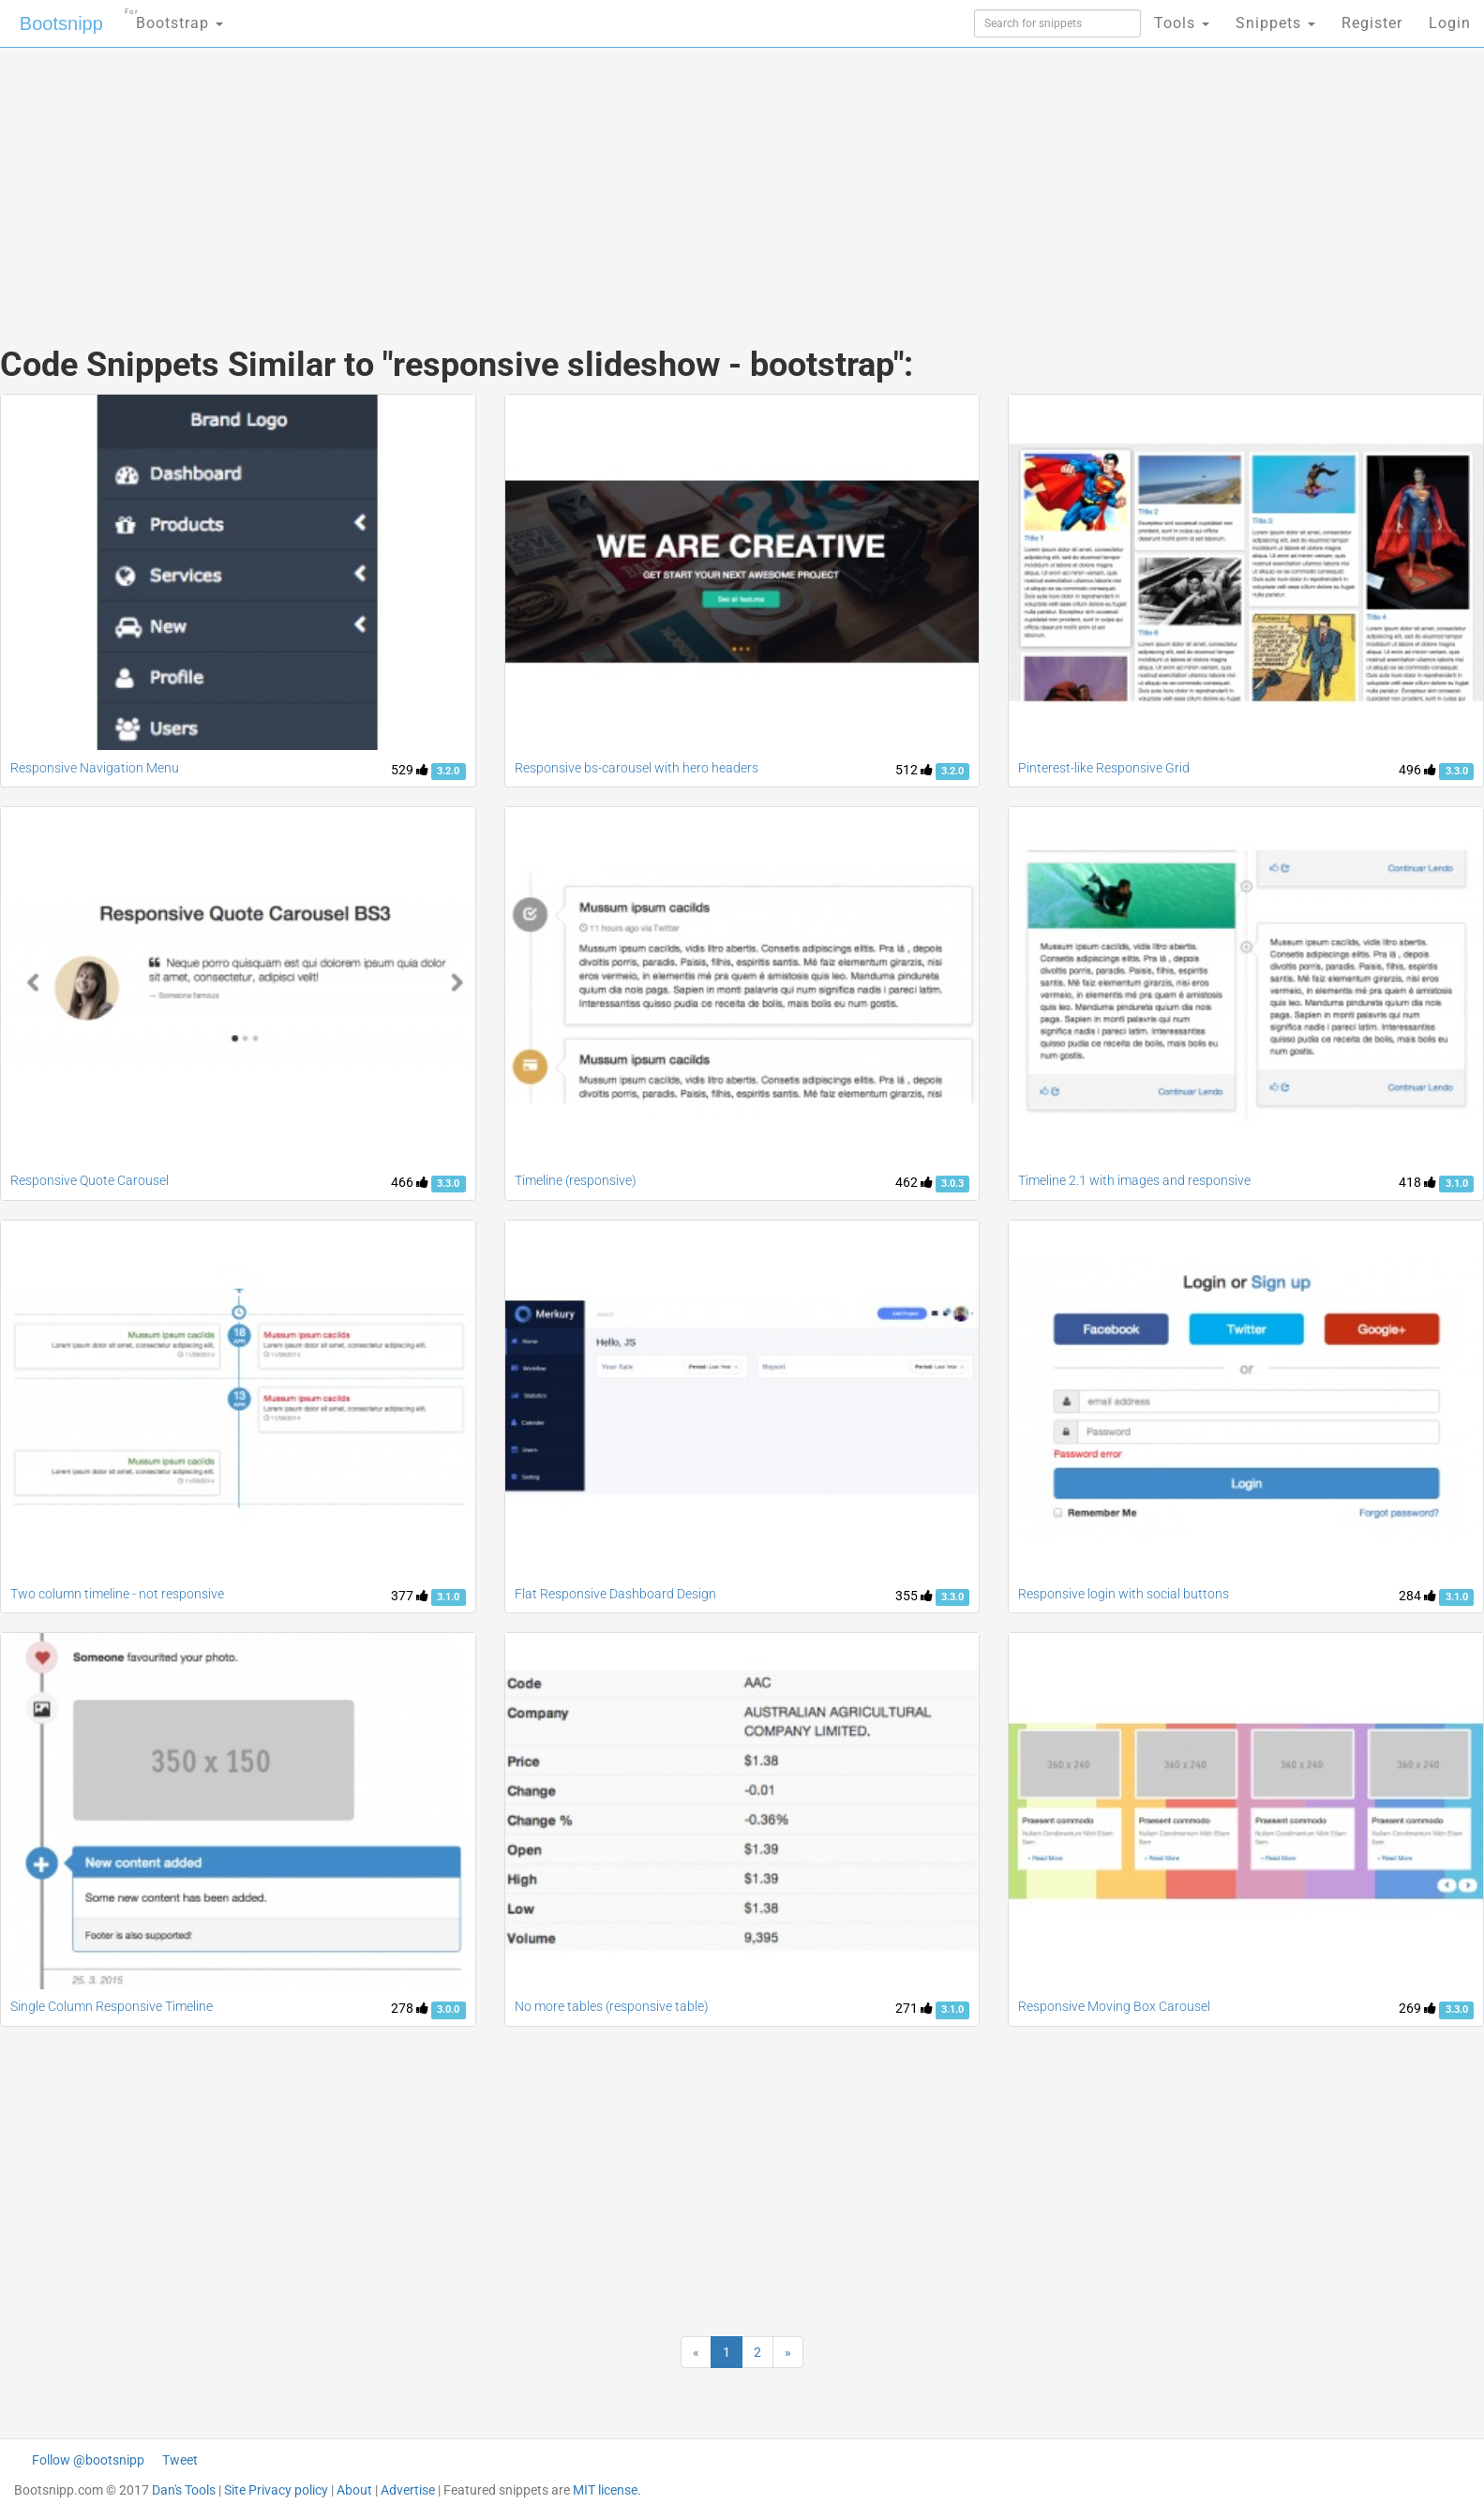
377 (409, 1595)
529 (409, 769)
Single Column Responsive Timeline (111, 2006)
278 (409, 2008)
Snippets (1275, 23)
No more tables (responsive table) (612, 2006)
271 (914, 2008)
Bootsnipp (61, 23)
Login (1450, 23)
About (354, 2489)
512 (914, 769)
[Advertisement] (602, 178)
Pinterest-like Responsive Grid (1104, 767)
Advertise (408, 2489)
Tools (1181, 23)
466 (409, 1182)
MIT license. (607, 2489)
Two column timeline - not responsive (117, 1593)
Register (1372, 23)
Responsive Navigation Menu (94, 767)
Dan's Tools (184, 2489)
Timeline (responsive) (576, 1180)
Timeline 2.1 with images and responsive (1134, 1180)
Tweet (180, 2459)
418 (1417, 1182)
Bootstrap (174, 17)
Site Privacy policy (276, 2489)
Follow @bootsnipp (88, 2459)
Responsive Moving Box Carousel (1114, 2006)
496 (1417, 769)
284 (1417, 1595)
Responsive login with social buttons (1123, 1593)
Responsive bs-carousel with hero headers (636, 767)
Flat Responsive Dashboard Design (615, 1593)
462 (914, 1182)
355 (914, 1595)
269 (1417, 2008)
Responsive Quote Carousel (89, 1180)
